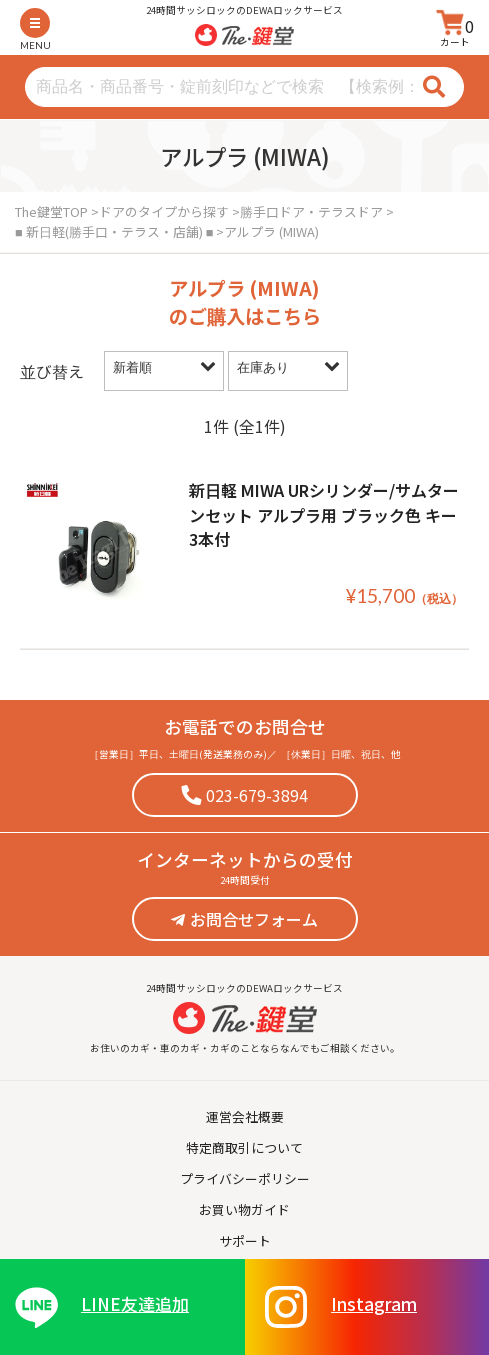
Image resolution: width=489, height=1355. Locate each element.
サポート (245, 1240)
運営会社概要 (245, 1116)
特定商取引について (244, 1147)
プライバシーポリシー (245, 1178)
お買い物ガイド (244, 1209)
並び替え (52, 371)
